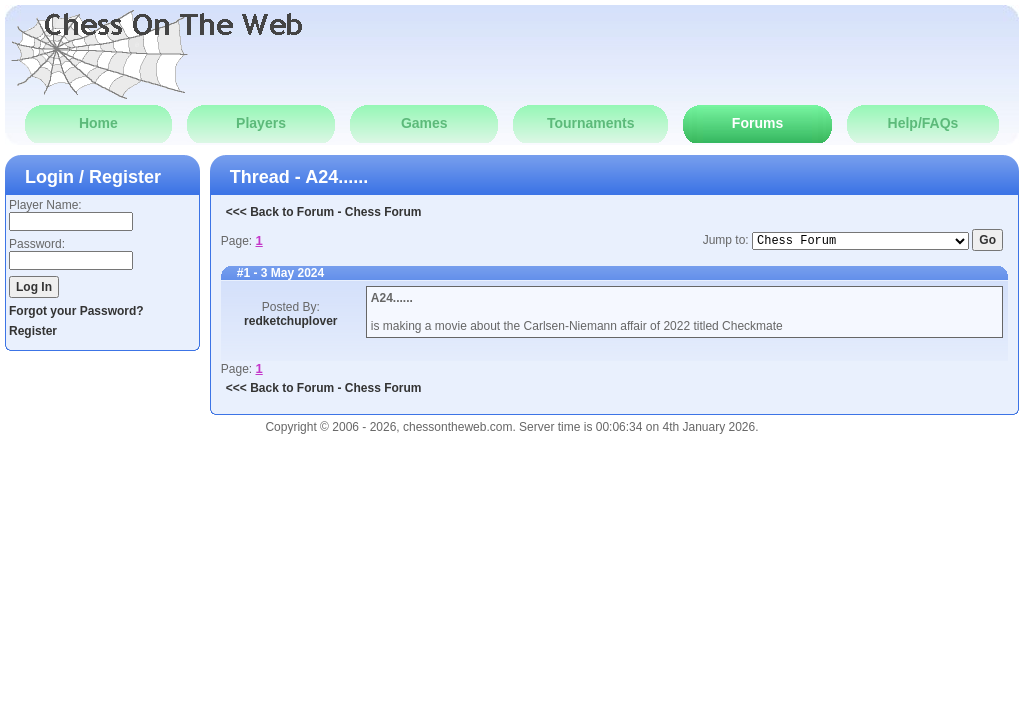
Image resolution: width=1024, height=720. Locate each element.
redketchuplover (290, 321)
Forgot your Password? (76, 311)
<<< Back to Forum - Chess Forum (324, 212)
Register (33, 331)
